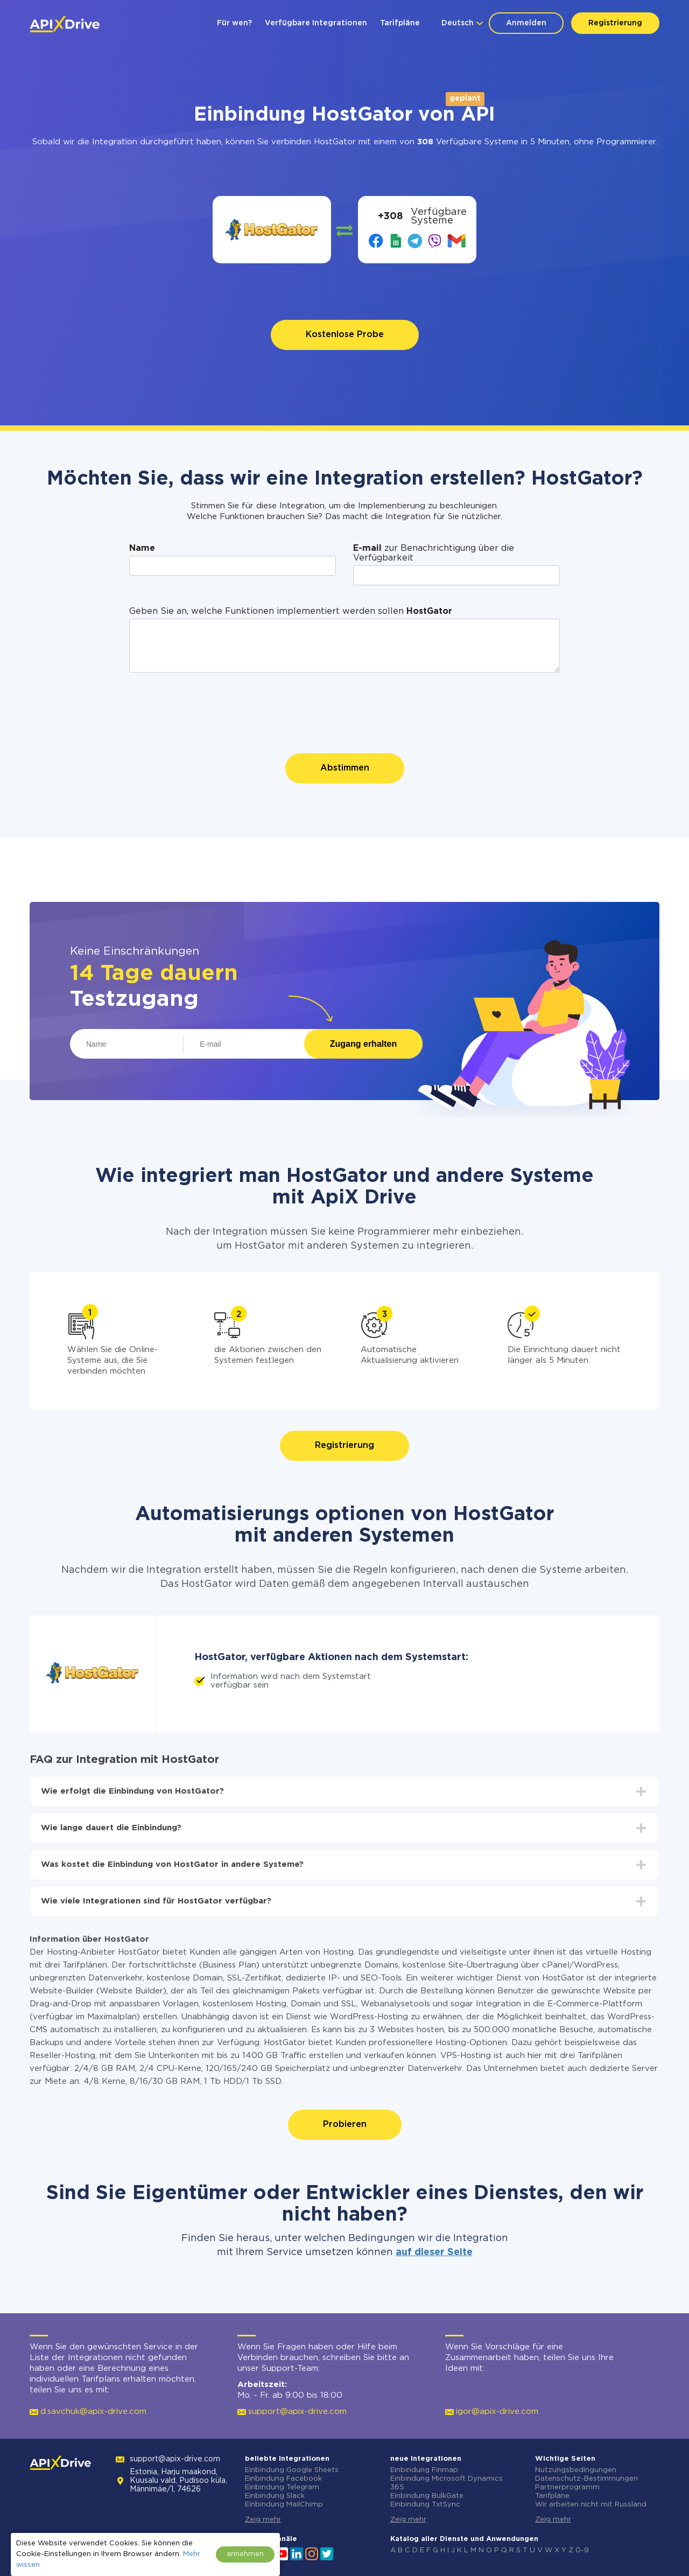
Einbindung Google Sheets (292, 2470)
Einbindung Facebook (283, 2479)
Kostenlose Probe (345, 335)
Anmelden (526, 23)
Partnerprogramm (567, 2487)
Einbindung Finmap (424, 2470)
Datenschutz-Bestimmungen (586, 2479)
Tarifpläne (400, 23)
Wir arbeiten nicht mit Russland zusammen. (590, 2509)
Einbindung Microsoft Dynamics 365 (446, 2483)
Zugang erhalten (363, 1043)
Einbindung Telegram (282, 2487)
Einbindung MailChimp (284, 2505)
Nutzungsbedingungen (575, 2470)
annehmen (245, 2554)
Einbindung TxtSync (425, 2505)
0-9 (582, 2550)
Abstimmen (344, 768)
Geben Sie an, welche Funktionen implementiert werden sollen (290, 611)
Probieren (345, 2124)
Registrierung (615, 23)
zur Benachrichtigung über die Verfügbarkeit (433, 553)
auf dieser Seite (434, 2252)
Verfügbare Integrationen (316, 23)
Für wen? (234, 23)
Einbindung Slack (275, 2496)
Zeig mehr (263, 2520)
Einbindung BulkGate (426, 2496)
